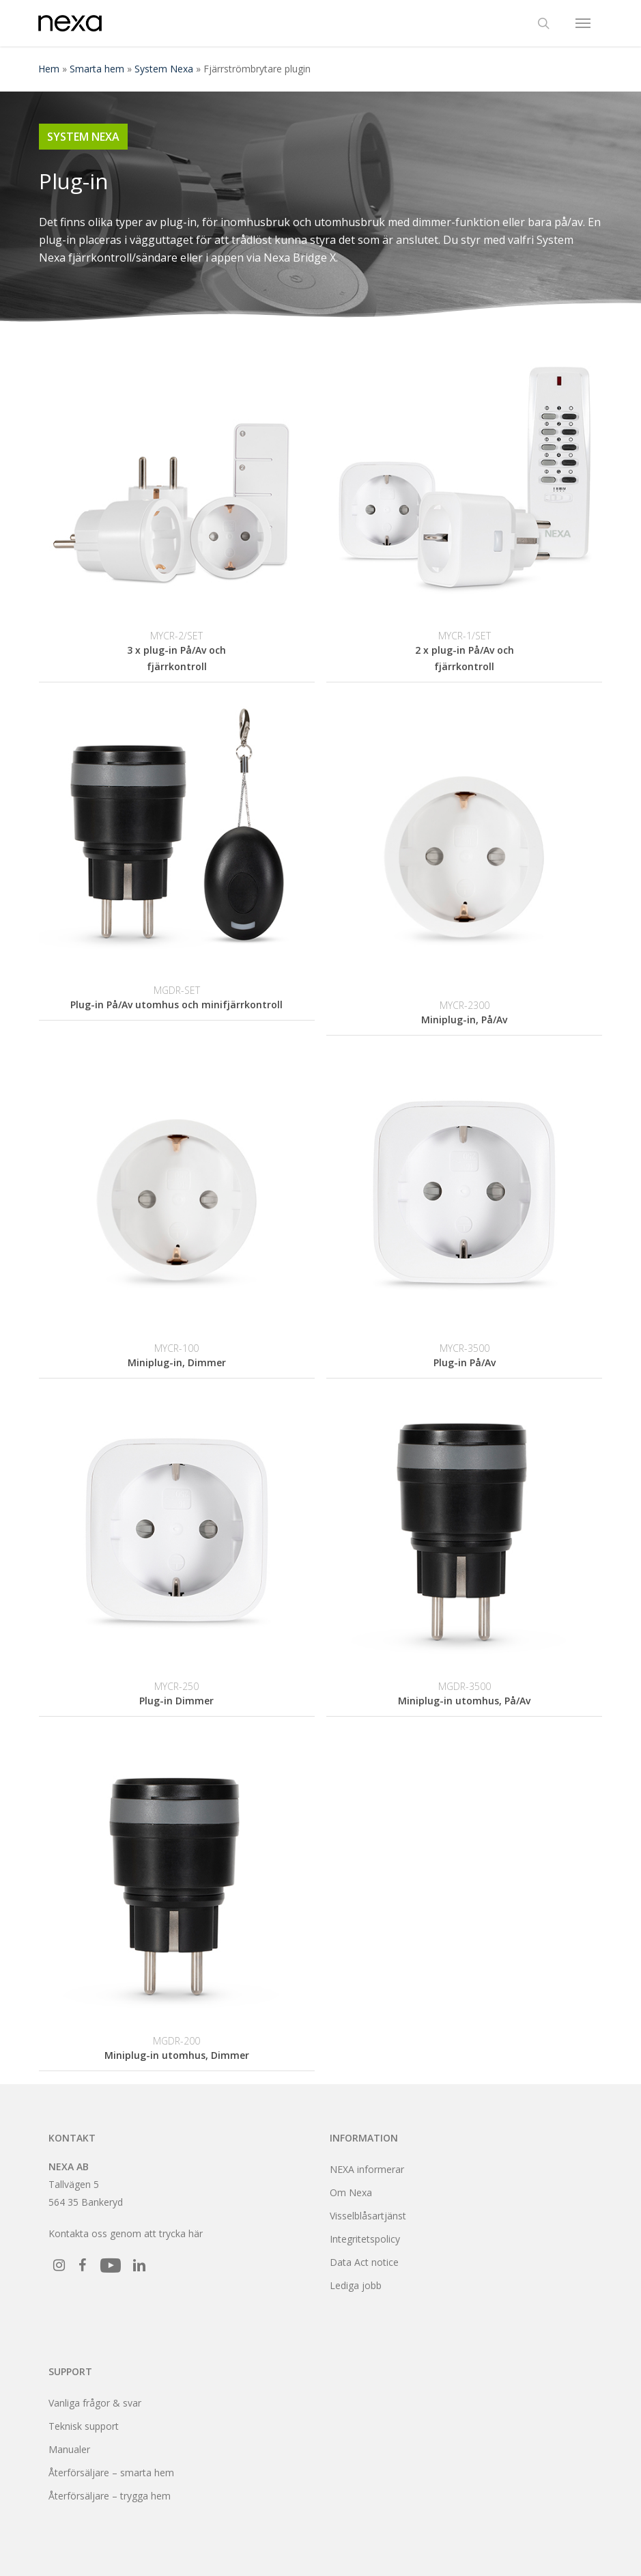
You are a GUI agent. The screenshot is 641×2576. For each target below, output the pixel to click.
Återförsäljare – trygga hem (109, 2495)
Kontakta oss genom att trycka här (125, 2233)
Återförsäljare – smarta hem (111, 2472)
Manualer (69, 2449)
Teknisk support (83, 2426)
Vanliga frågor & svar (94, 2402)
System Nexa (163, 68)
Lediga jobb (356, 2285)
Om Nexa (351, 2192)
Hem (48, 68)
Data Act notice (364, 2262)
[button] (583, 23)
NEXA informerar (367, 2169)
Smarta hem (97, 68)
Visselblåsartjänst (368, 2215)
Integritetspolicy (365, 2238)
